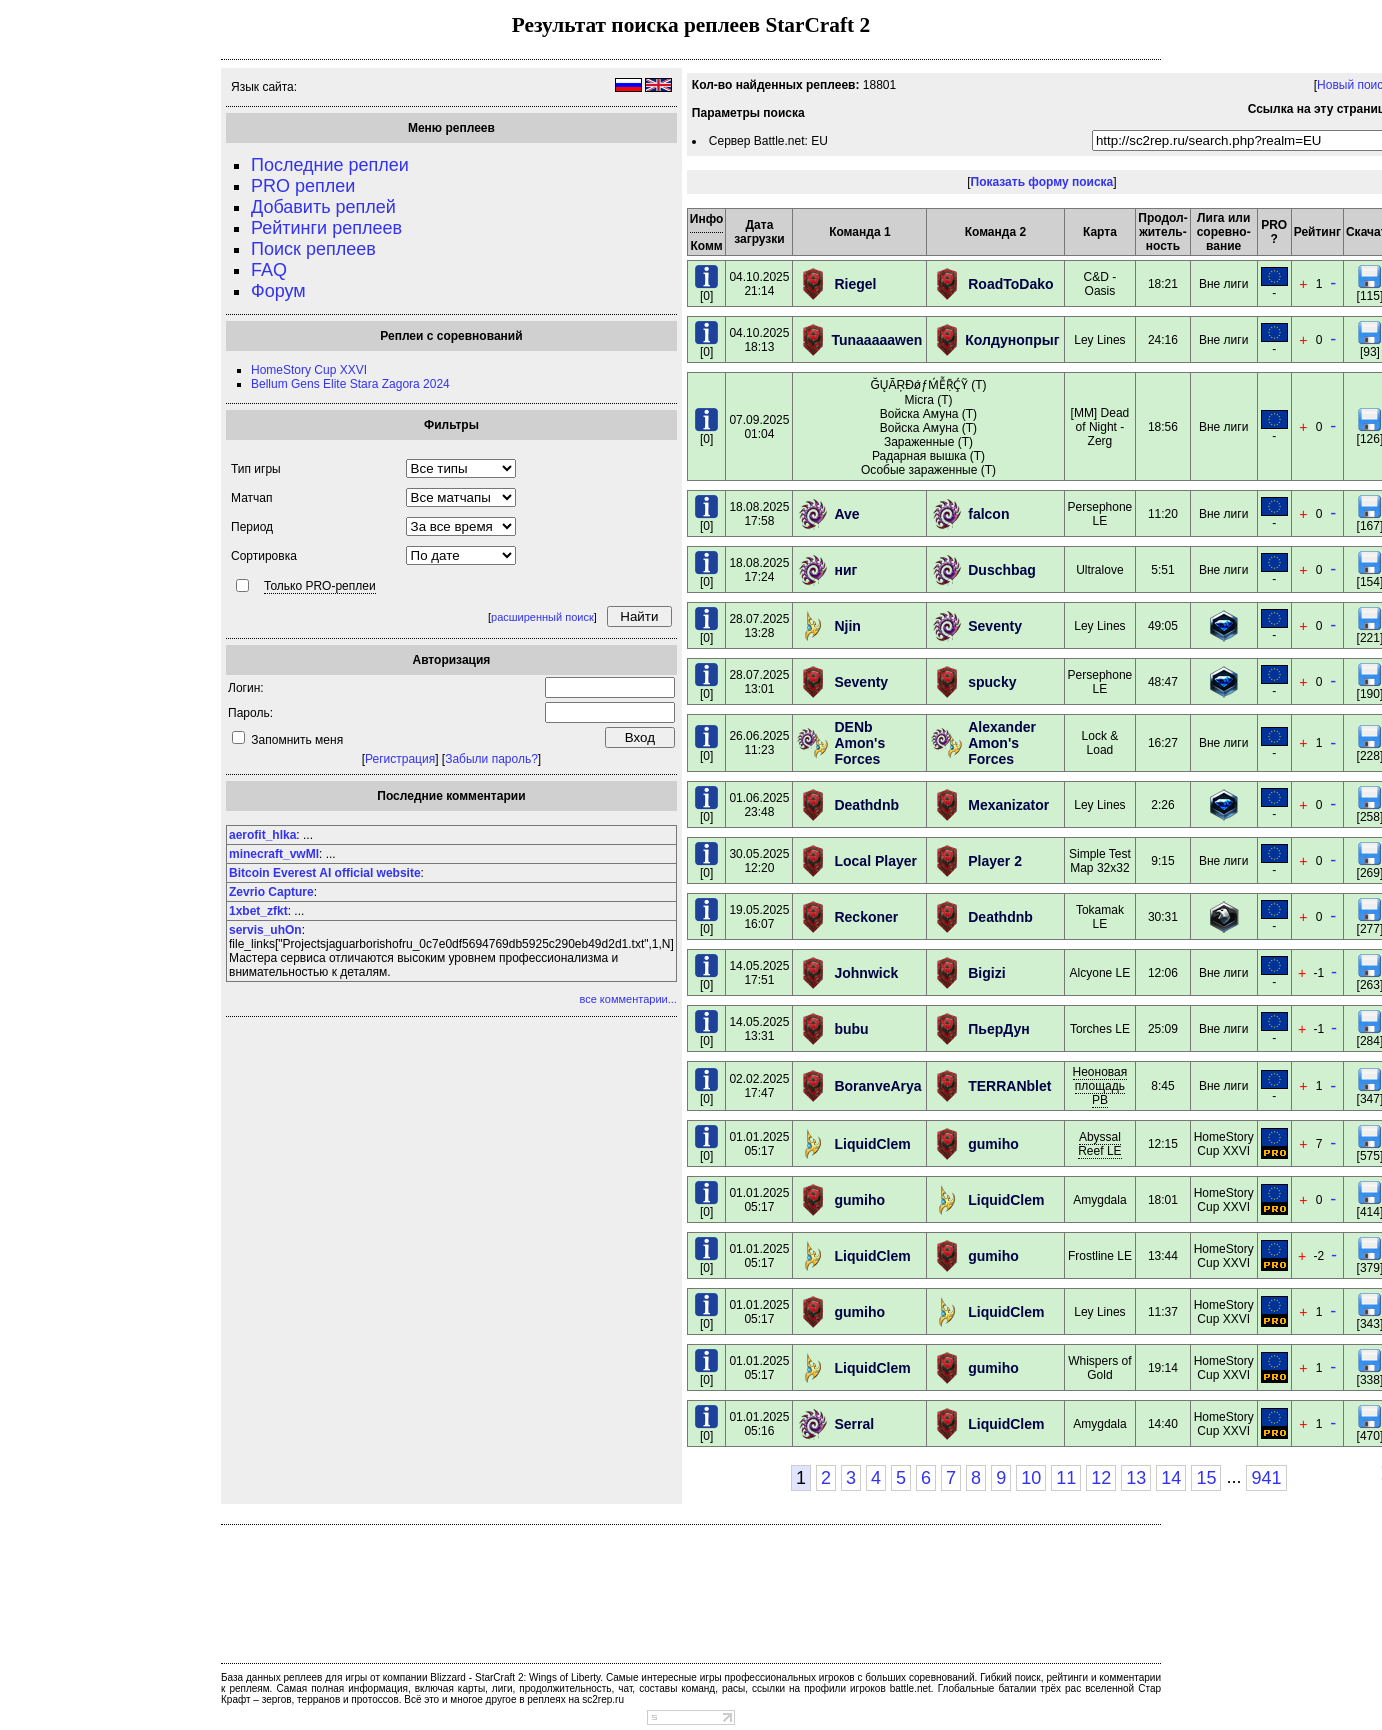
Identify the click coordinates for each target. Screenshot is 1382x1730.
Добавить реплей (323, 207)
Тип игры (256, 469)
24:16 (1163, 340)
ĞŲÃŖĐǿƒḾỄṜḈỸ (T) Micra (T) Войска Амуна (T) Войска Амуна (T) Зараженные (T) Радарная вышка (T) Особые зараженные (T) (928, 427)
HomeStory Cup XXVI (309, 370)
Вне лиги (1223, 284)
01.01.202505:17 (759, 1144)
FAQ (269, 270)
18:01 (1163, 1200)
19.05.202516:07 (759, 917)
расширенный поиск (542, 617)
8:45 (1162, 1086)
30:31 (1163, 917)
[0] (706, 290)
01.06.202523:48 (759, 805)
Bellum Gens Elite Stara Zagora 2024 (350, 384)
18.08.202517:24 (759, 570)
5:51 (1162, 570)
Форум (278, 291)
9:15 (1162, 861)
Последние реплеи (330, 165)
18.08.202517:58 (759, 514)
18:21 (1163, 284)
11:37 (1163, 1312)
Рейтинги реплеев (326, 228)
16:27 (1163, 743)
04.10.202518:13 (759, 340)
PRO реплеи (303, 186)
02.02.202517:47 (759, 1086)
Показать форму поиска (1042, 182)
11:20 (1163, 514)
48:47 (1163, 682)
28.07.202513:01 (759, 682)
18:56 (1163, 427)
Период (252, 527)
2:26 (1162, 805)
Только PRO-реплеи (320, 586)
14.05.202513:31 (759, 1029)
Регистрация (400, 759)
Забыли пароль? (491, 759)
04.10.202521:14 (759, 284)
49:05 (1163, 626)
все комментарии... (627, 999)
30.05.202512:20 (759, 861)
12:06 (1163, 973)
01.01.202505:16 (759, 1424)
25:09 (1163, 1029)
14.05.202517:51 (759, 973)
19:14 (1163, 1368)
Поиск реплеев (313, 249)
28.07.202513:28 (759, 626)
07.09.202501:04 (759, 427)
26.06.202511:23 (759, 743)
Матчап (251, 498)
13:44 (1163, 1256)
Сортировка (264, 556)
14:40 (1163, 1424)
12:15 (1163, 1144)
